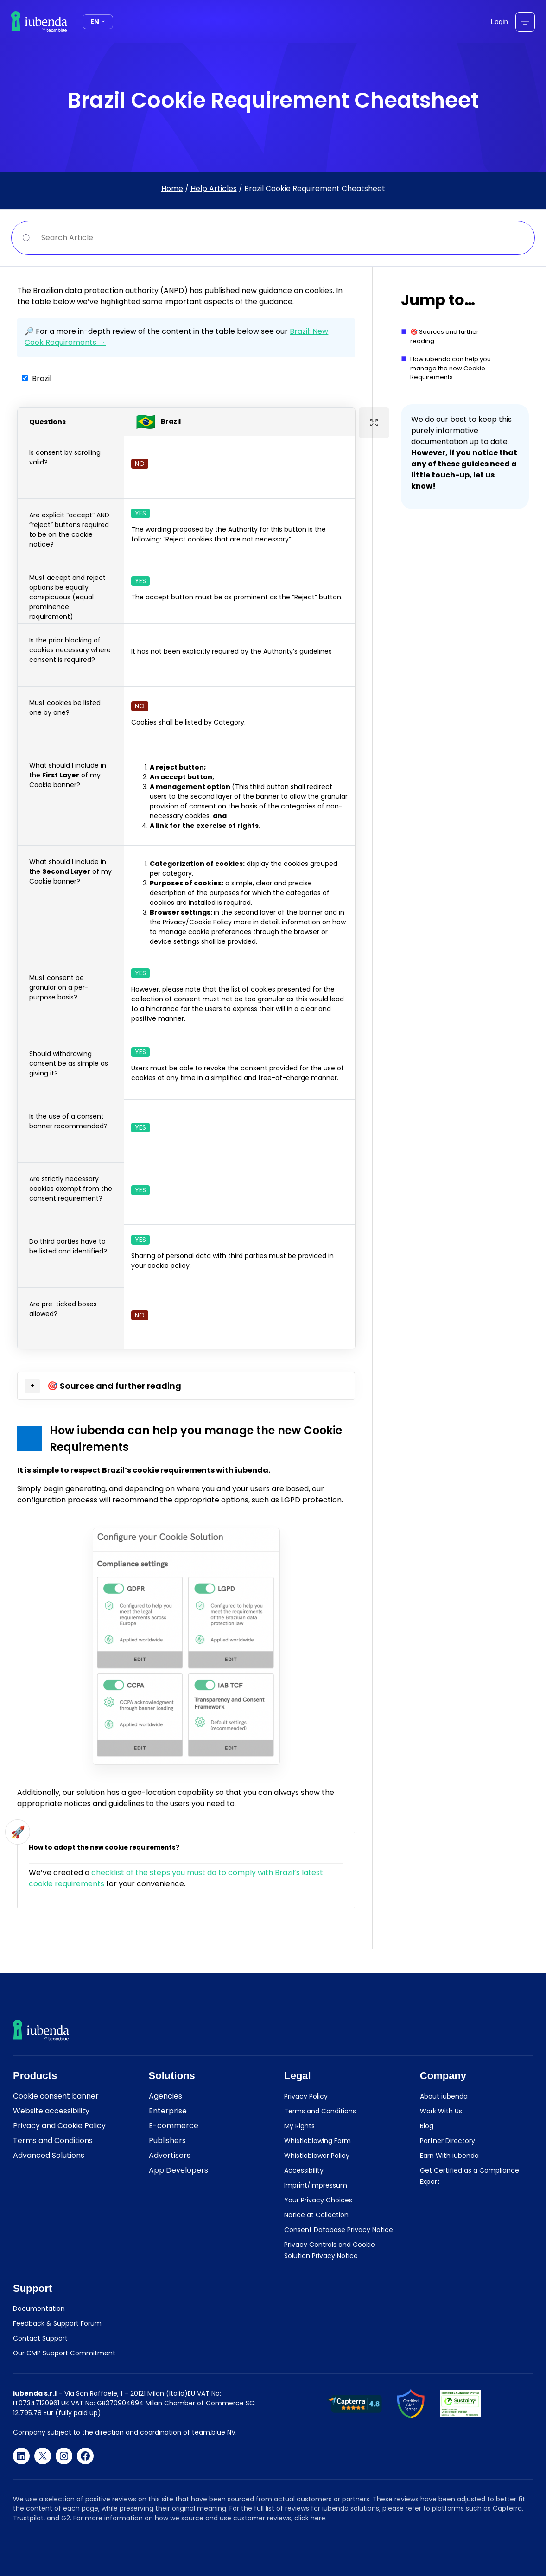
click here (309, 2518)
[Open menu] (525, 22)
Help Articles (213, 188)
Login (499, 21)
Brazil (41, 378)
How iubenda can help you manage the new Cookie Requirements (450, 368)
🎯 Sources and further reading (444, 336)
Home (172, 188)
